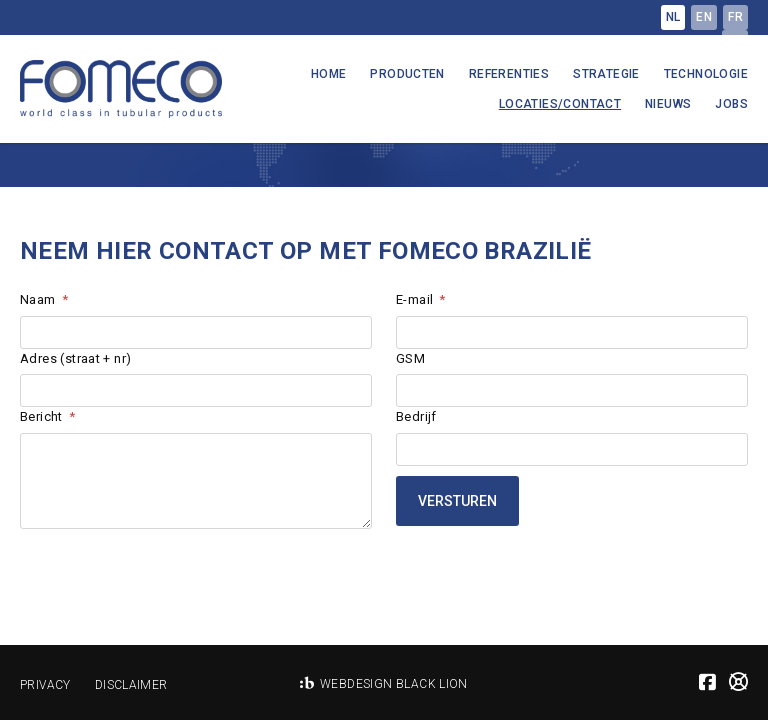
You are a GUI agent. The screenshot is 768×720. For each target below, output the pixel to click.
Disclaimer (131, 685)
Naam (38, 299)
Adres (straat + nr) (75, 358)
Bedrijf (416, 416)
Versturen (457, 501)
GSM (410, 358)
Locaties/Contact (560, 104)
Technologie (706, 74)
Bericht (41, 416)
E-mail (414, 299)
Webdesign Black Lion (394, 684)
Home (329, 74)
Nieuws (668, 104)
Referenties (509, 74)
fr (735, 17)
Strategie (606, 74)
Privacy (45, 685)
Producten (407, 74)
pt (735, 42)
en (704, 17)
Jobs (731, 104)
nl (673, 17)
